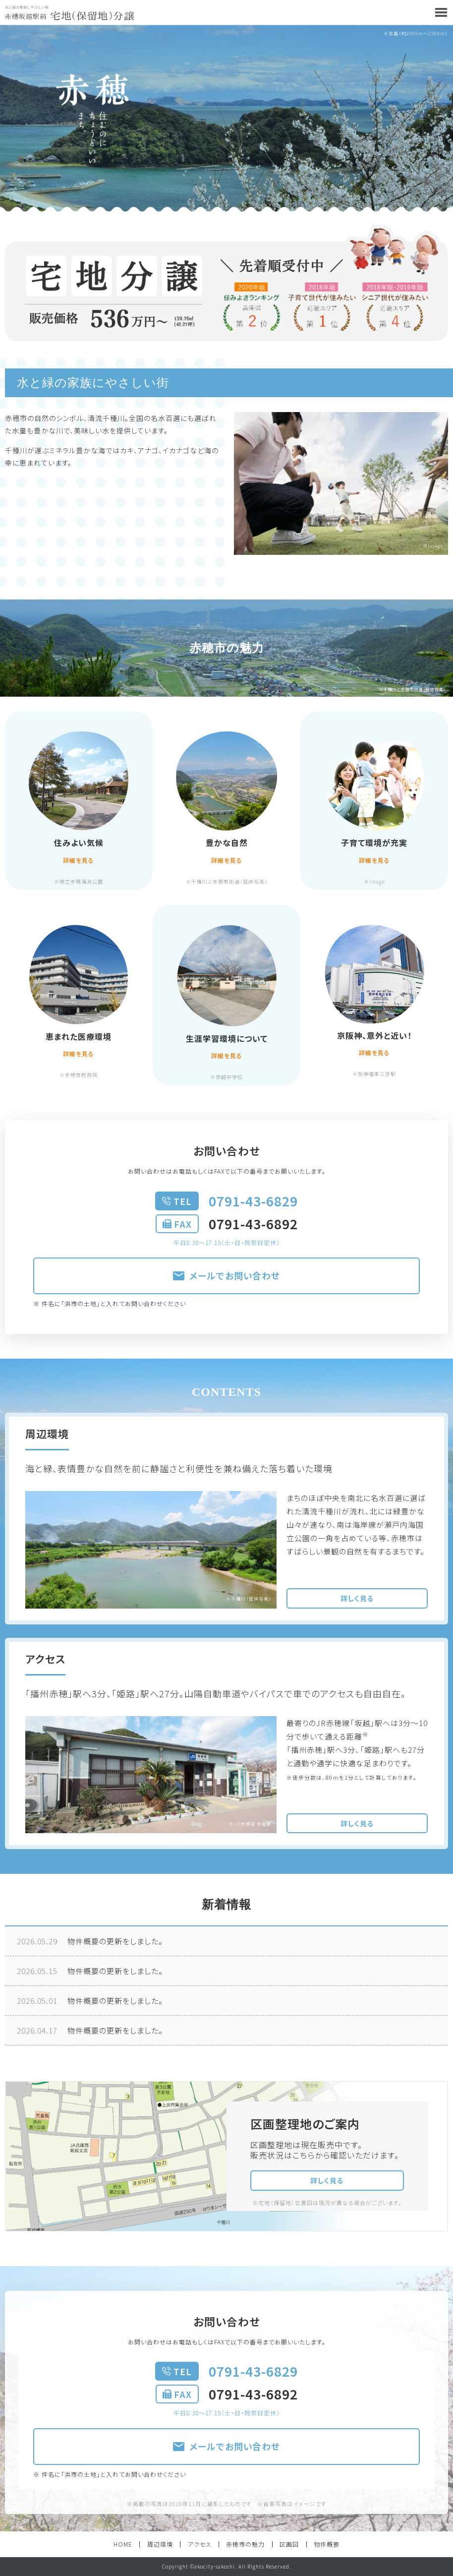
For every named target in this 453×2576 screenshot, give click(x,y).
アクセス (200, 2544)
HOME (122, 2544)
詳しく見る (357, 1598)
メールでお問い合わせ (226, 1275)
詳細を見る (78, 860)
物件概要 (327, 2544)
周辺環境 (160, 2544)
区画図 (289, 2544)
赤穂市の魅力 (245, 2544)
